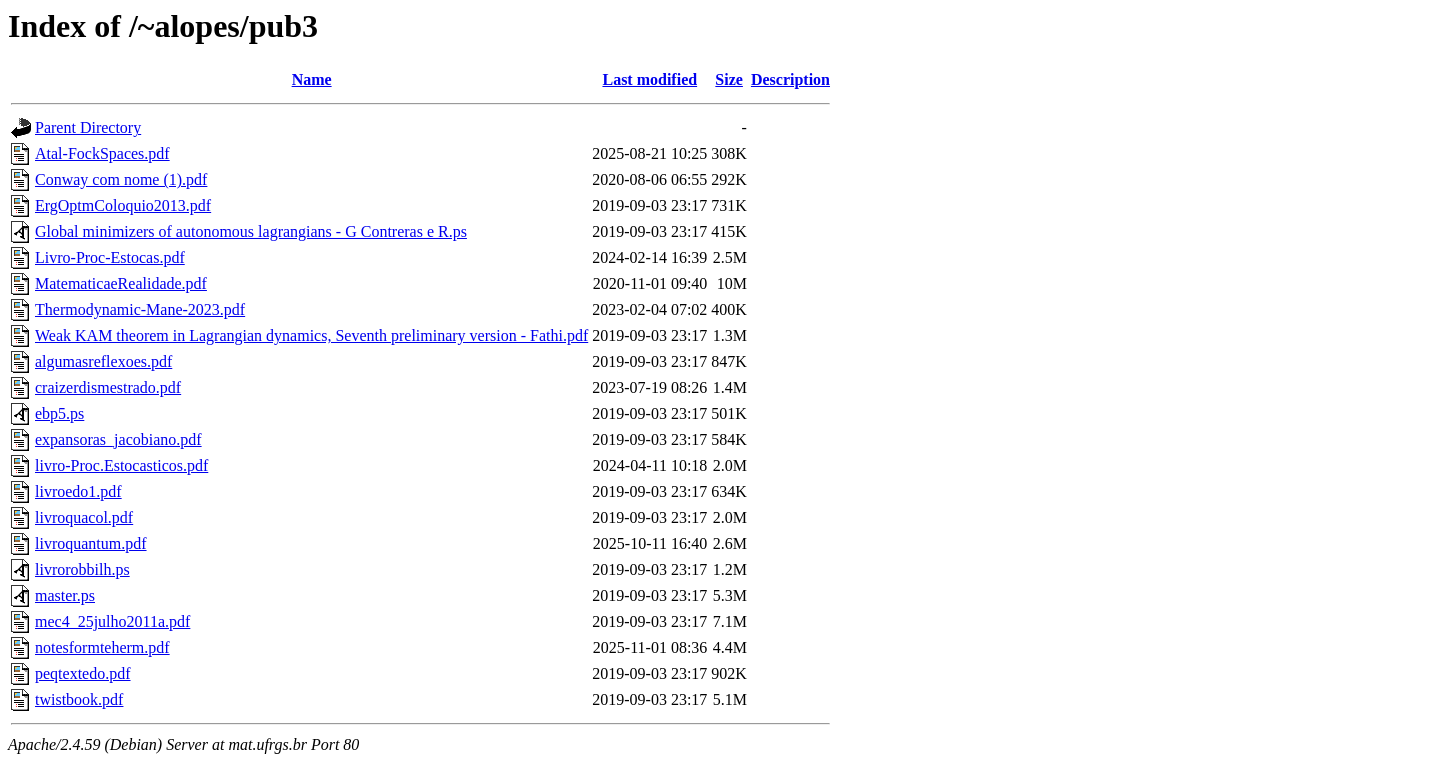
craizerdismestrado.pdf (108, 387)
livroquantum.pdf (91, 543)
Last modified (649, 79)
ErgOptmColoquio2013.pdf (123, 205)
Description (790, 79)
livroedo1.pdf (78, 491)
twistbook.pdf (79, 699)
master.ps (65, 595)
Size (729, 79)
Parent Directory (88, 127)
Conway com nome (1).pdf (121, 179)
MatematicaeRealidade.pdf (121, 283)
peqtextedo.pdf (83, 673)
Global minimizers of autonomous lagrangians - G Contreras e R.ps (251, 231)
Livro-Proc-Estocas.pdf (110, 257)
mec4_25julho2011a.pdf (112, 621)
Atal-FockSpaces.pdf (102, 153)
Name (312, 79)
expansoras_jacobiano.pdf (118, 439)
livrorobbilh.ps (82, 569)
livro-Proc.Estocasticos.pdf (121, 465)
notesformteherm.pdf (102, 647)
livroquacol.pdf (84, 517)
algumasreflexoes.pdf (103, 361)
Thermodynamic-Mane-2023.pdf (140, 309)
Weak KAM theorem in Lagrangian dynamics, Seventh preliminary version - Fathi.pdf (311, 335)
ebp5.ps (59, 413)
